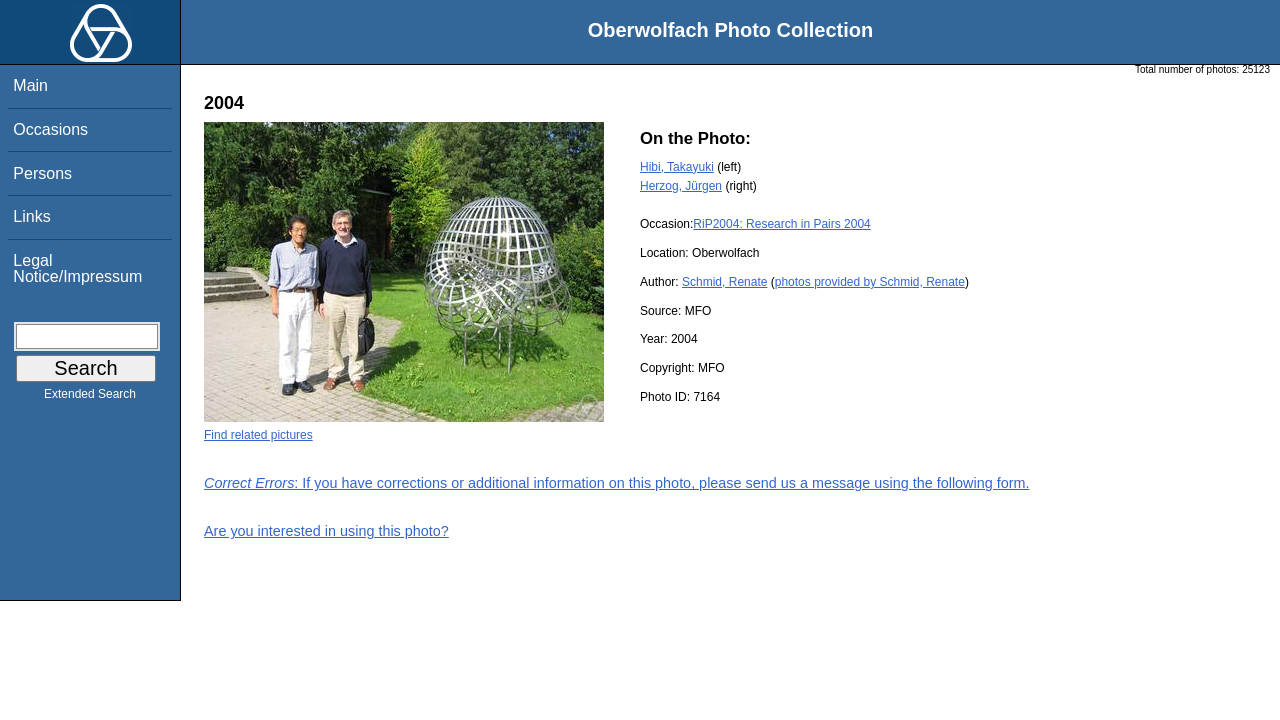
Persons (42, 173)
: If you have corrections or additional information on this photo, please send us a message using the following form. (617, 483)
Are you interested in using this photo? (326, 531)
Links (31, 216)
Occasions (50, 129)
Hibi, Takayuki (677, 167)
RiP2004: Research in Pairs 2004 (781, 224)
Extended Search (90, 398)
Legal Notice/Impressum (77, 268)
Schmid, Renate (724, 282)
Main (30, 85)
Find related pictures (258, 435)
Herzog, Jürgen (681, 186)
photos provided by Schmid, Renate (870, 282)
